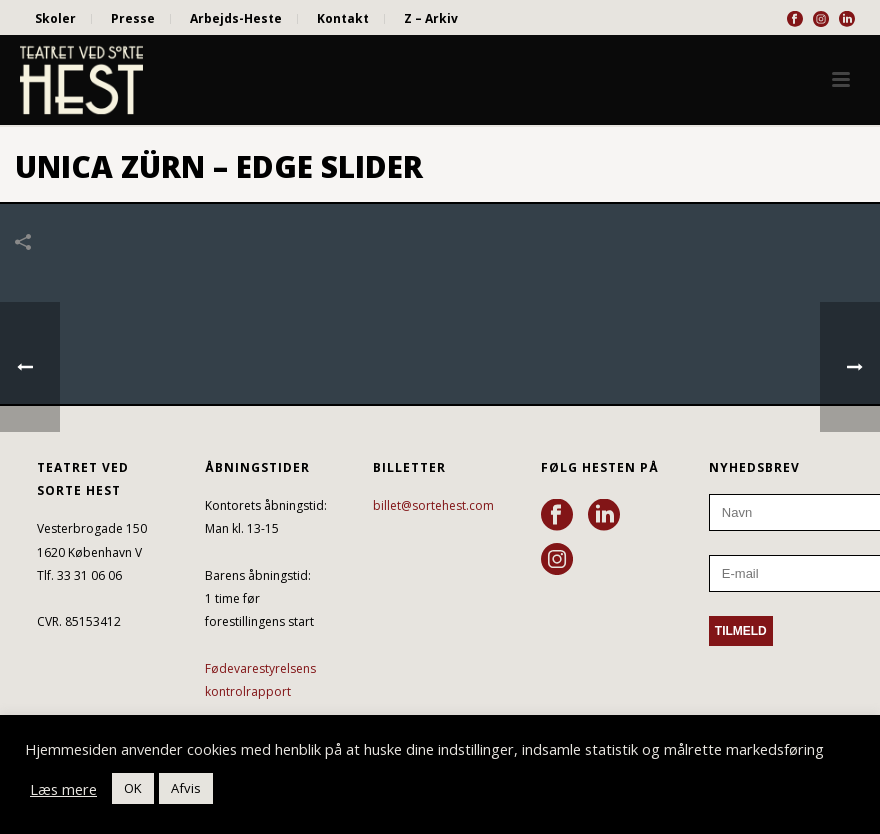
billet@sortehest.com (433, 505)
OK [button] (133, 788)
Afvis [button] (186, 788)
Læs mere (63, 789)
